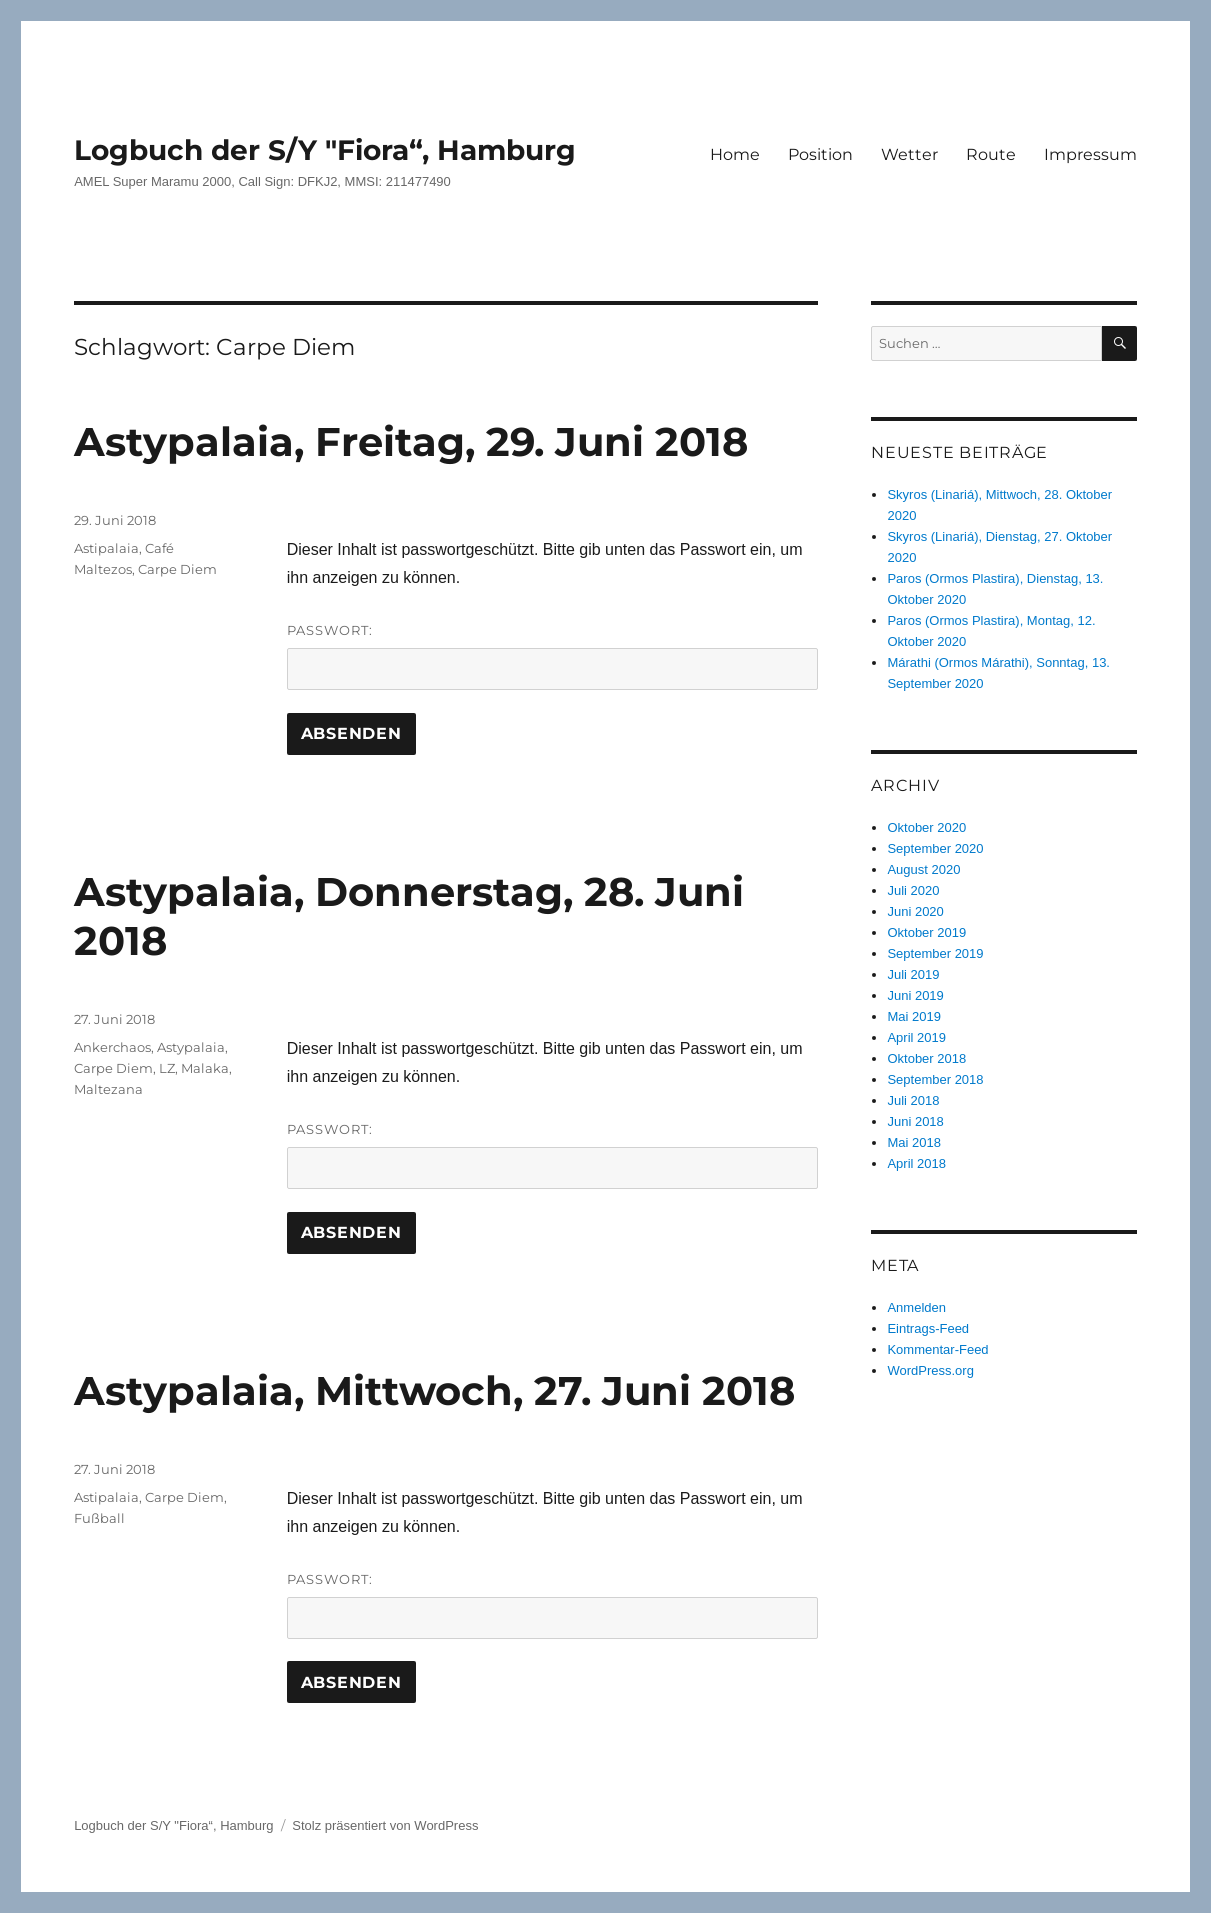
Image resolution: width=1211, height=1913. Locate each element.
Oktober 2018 (926, 1058)
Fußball (99, 1518)
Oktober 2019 (926, 932)
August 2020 (923, 869)
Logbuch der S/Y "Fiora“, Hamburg (325, 150)
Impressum (1090, 154)
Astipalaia (106, 548)
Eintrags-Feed (928, 1328)
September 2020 (935, 848)
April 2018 (916, 1163)
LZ (167, 1068)
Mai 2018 (913, 1142)
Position (820, 154)
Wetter (909, 154)
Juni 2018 (915, 1121)
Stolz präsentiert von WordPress (385, 1825)
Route (991, 154)
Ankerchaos (112, 1047)
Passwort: (552, 656)
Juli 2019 (913, 974)
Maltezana (108, 1089)
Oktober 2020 (926, 827)
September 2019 (935, 953)
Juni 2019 (915, 995)
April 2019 (916, 1037)
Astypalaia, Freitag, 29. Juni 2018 (411, 441)
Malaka (205, 1068)
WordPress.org (930, 1370)
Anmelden (916, 1307)
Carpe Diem (177, 569)
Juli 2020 (913, 890)
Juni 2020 (915, 911)
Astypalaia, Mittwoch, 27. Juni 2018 (434, 1390)
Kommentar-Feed (937, 1349)
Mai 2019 (913, 1016)
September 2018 (935, 1079)
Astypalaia (191, 1047)
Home (735, 154)
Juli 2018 (913, 1100)
